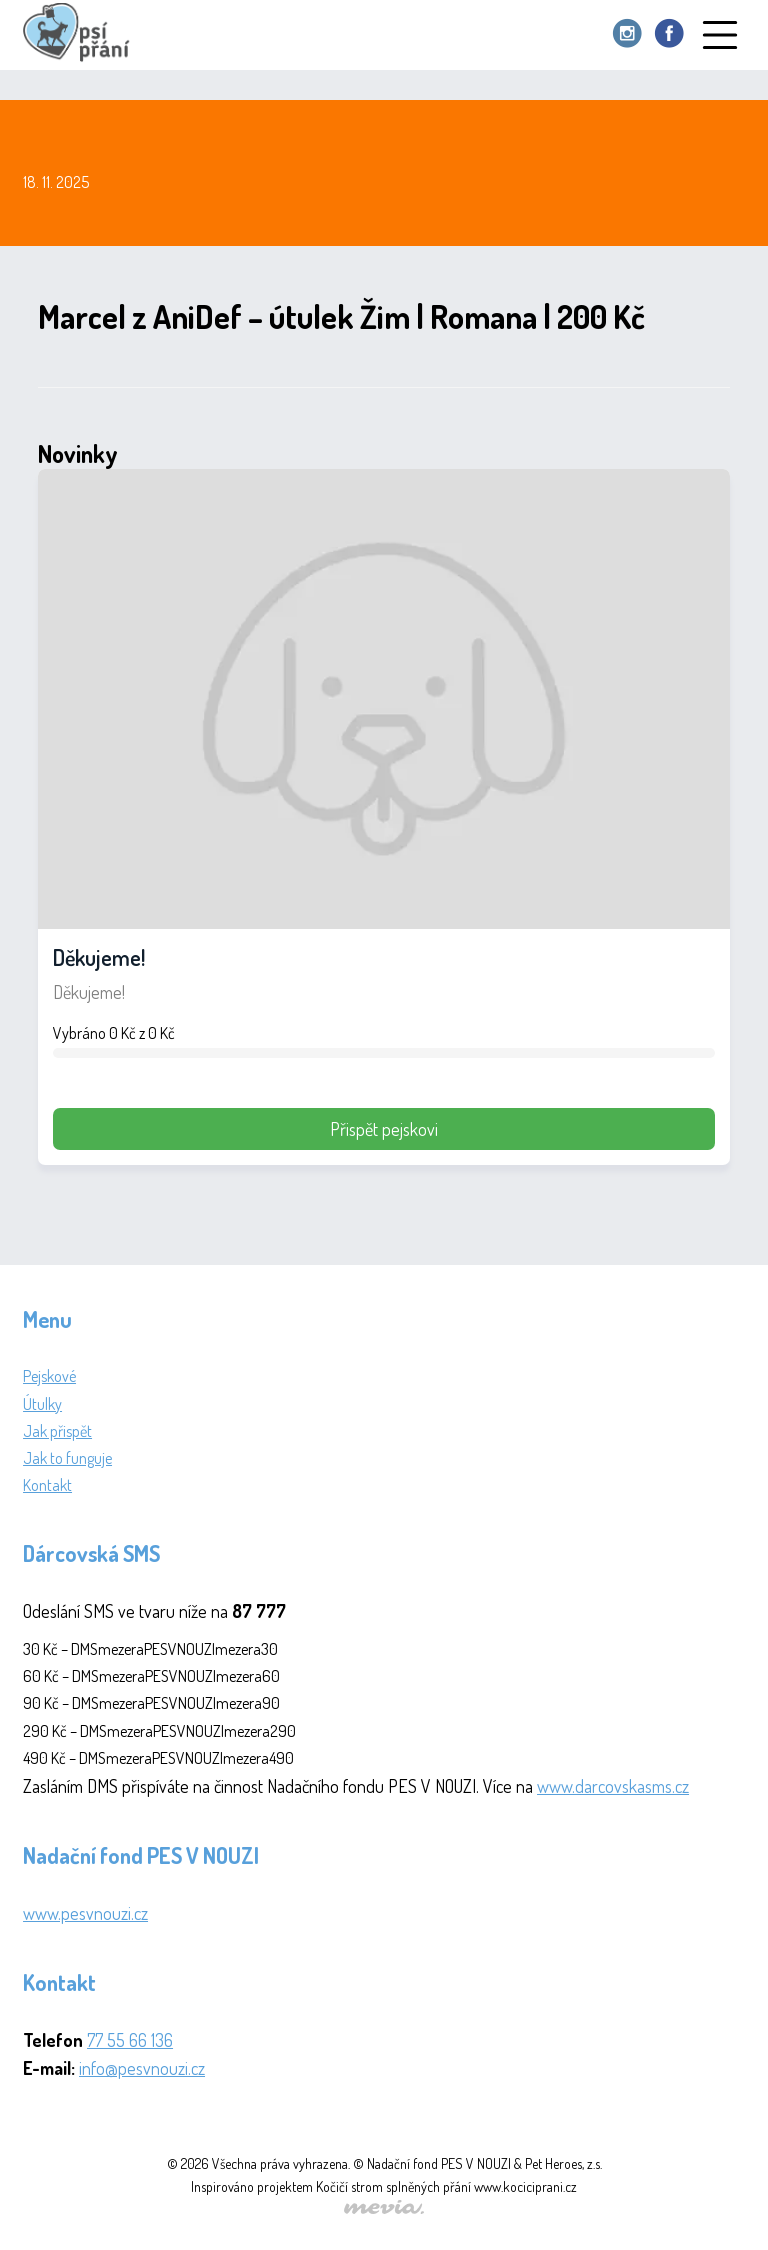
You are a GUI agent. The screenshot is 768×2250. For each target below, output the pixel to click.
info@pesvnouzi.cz (142, 2068)
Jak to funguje (67, 1458)
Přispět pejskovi (384, 1129)
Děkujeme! (99, 957)
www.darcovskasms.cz (613, 1786)
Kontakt (47, 1485)
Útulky (42, 1404)
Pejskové (49, 1376)
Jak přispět (57, 1431)
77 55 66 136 (130, 2040)
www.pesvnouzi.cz (85, 1913)
